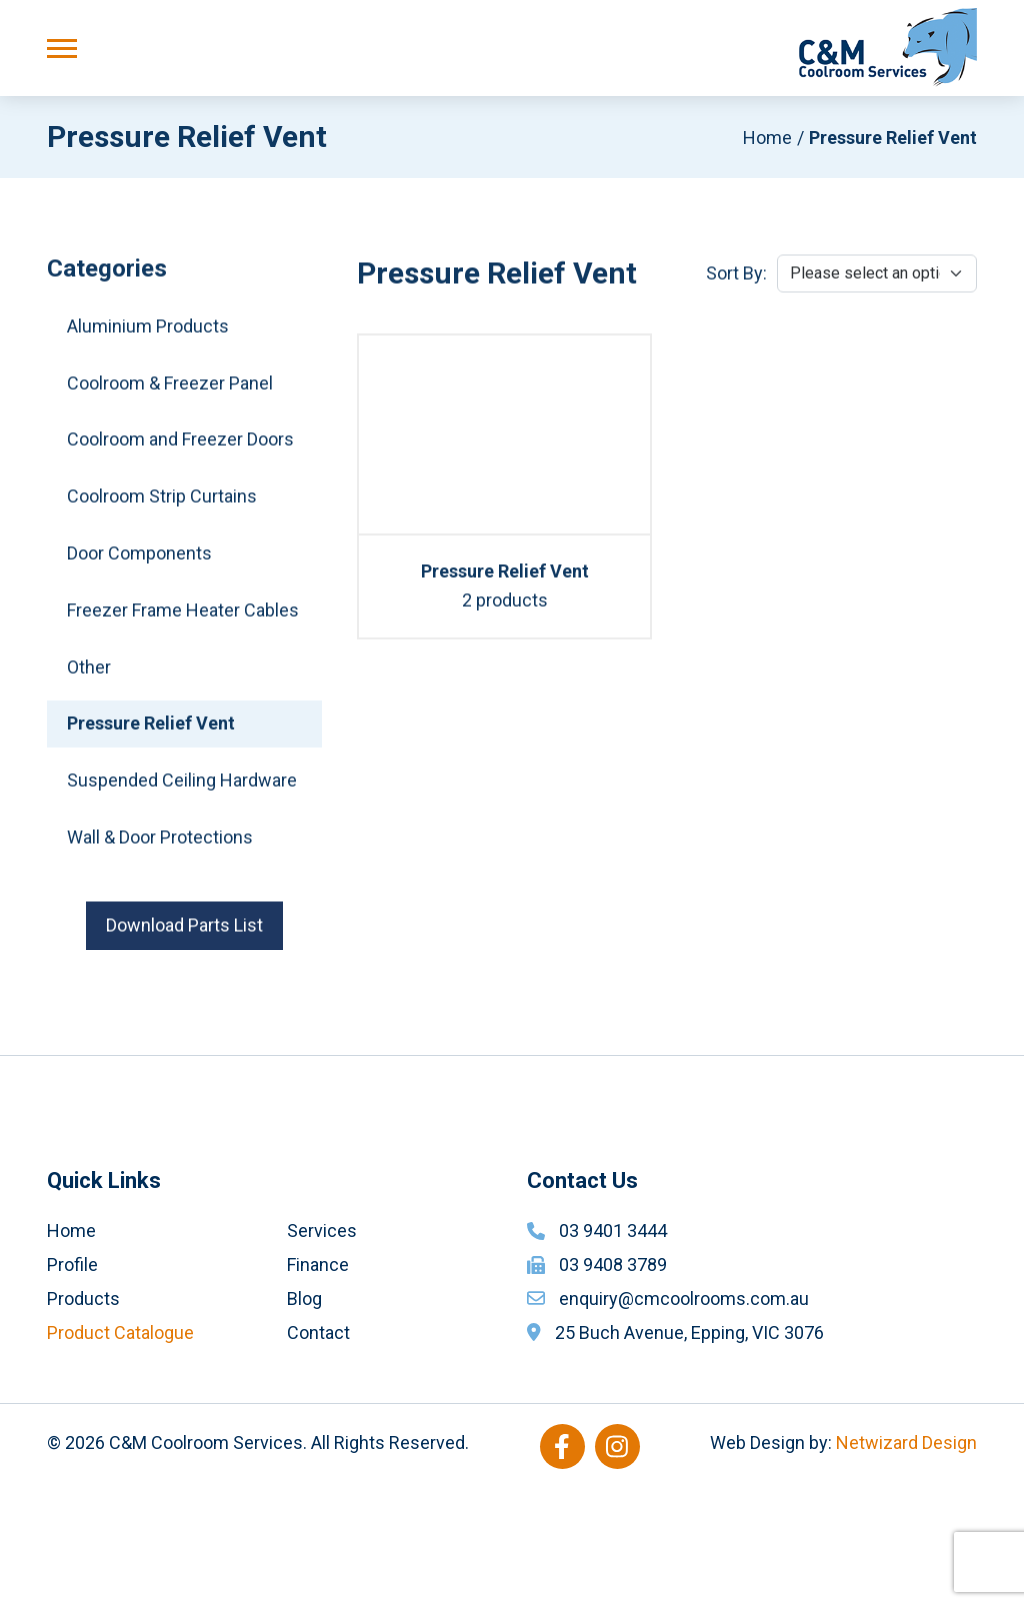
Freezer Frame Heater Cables (183, 615)
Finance (318, 1381)
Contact (318, 1449)
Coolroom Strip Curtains (162, 502)
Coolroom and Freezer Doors (180, 445)
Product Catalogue (120, 1449)
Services (322, 1348)
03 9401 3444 (613, 1348)
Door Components (139, 559)
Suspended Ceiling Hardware (182, 786)
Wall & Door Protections (160, 843)
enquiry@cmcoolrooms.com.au (684, 1415)
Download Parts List (184, 930)
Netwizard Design (906, 1559)
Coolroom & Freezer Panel (170, 388)
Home (767, 137)
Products (83, 1415)
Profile (72, 1381)
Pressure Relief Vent (151, 729)
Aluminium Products (148, 331)
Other (89, 672)
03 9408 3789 (613, 1381)
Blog (304, 1415)
